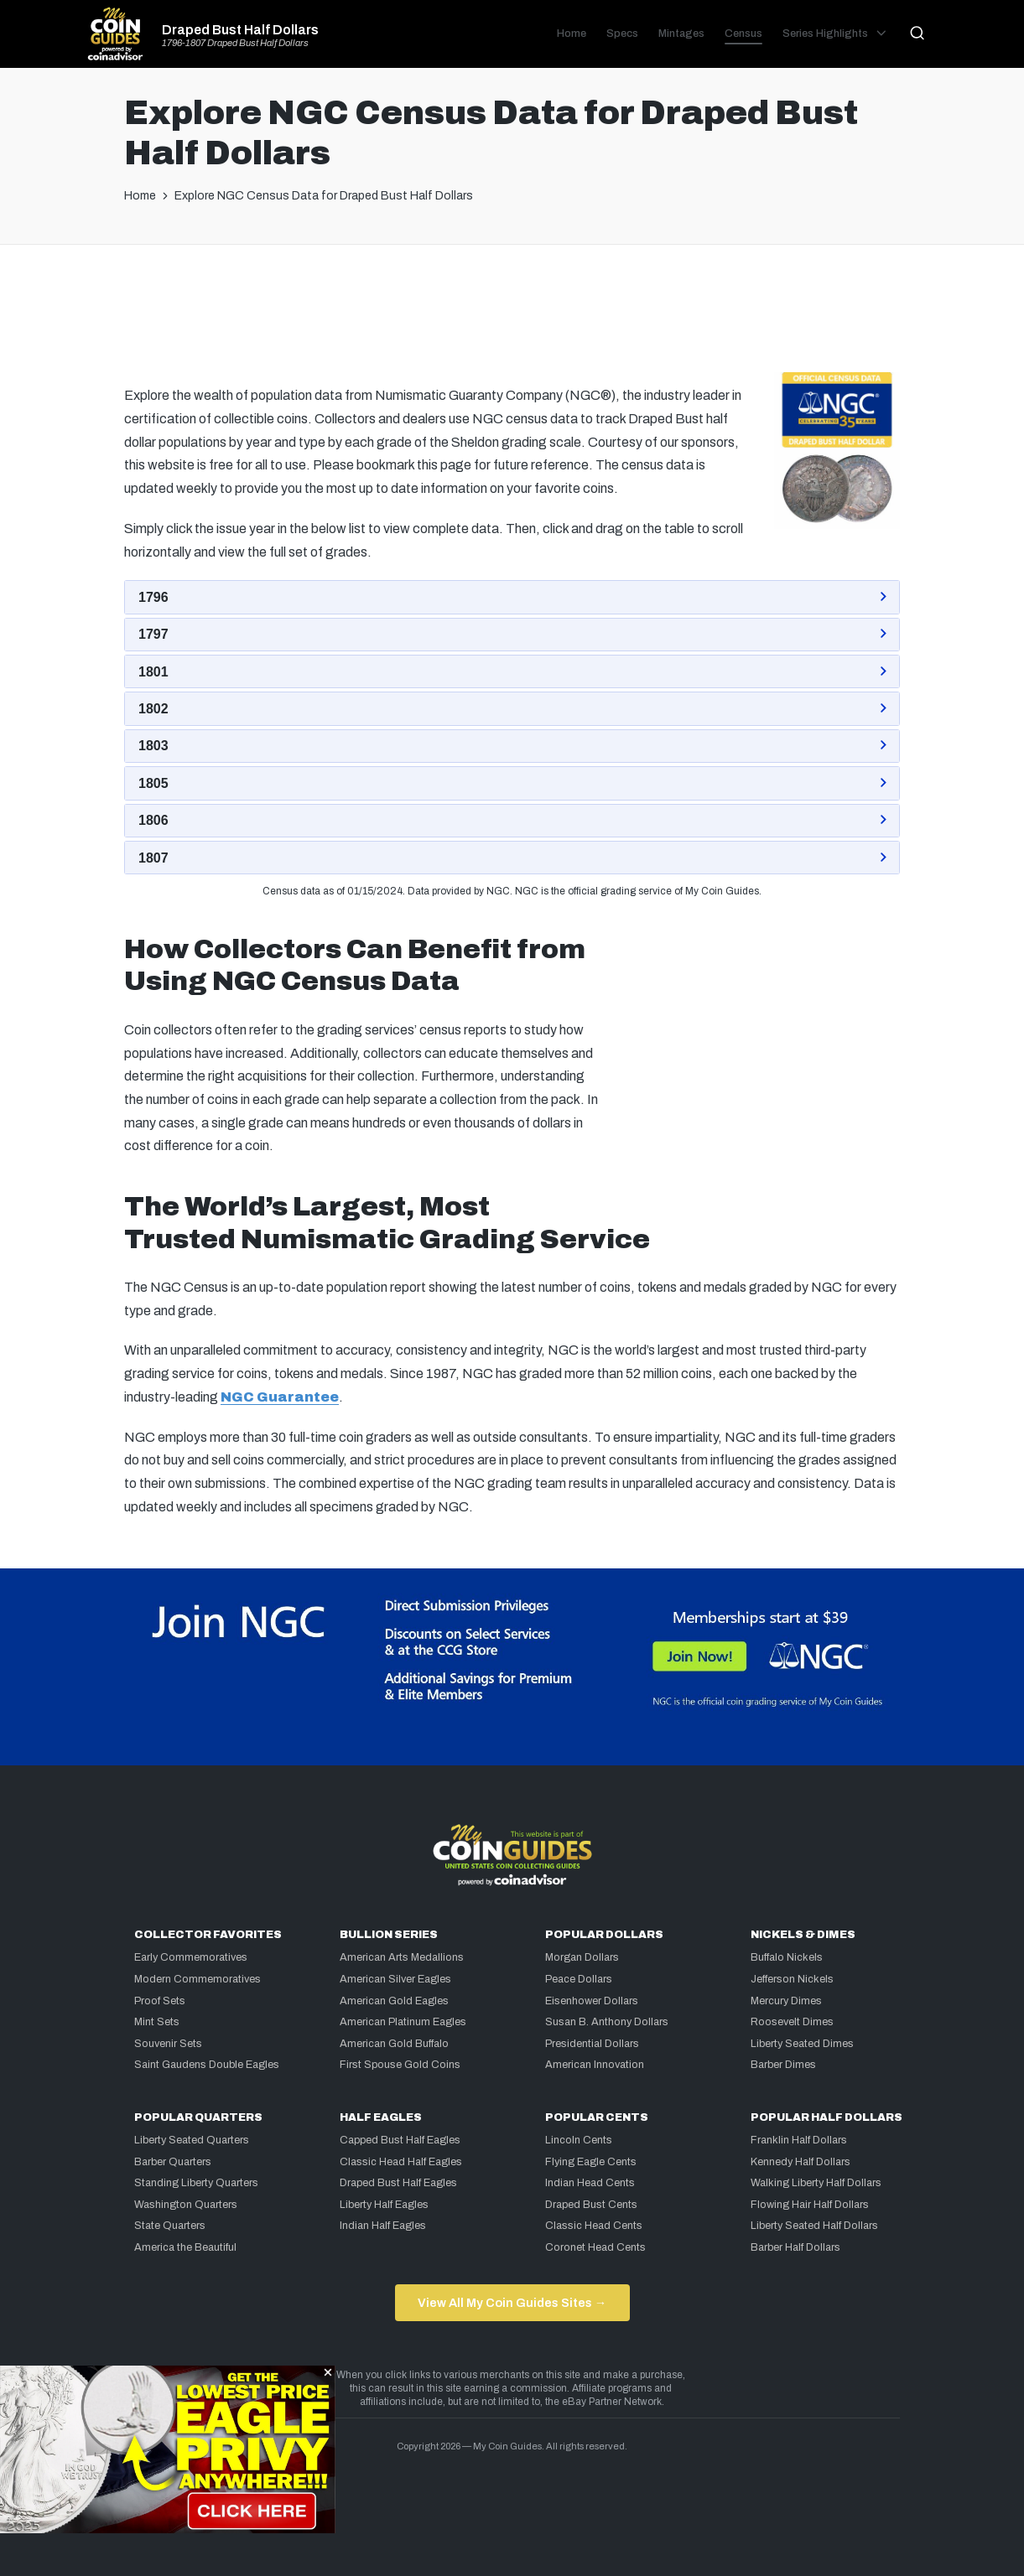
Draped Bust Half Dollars (240, 30)
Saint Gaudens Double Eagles (206, 2065)
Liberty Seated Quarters (191, 2140)
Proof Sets (159, 2001)
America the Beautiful (185, 2247)
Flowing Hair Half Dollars (810, 2205)
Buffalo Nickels (787, 1957)
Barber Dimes (783, 2065)
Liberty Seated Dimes (802, 2044)
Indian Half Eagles (383, 2225)
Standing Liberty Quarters (196, 2183)
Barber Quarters (172, 2162)
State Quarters (169, 2225)
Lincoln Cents (578, 2140)
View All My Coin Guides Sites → (512, 2302)
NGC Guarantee (280, 1397)
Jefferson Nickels (792, 1979)
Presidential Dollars (592, 2044)
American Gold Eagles (394, 2001)
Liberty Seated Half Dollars (814, 2225)
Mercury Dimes (786, 2001)
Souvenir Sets (168, 2044)
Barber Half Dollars (795, 2247)
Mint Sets (156, 2022)
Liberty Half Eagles (384, 2205)
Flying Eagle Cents (591, 2162)
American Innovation (594, 2065)
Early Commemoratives (190, 1957)
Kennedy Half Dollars (800, 2162)
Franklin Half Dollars (799, 2140)
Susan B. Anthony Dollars (606, 2022)
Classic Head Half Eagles (401, 2162)
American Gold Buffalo (394, 2044)
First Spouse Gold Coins (400, 2065)
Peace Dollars (578, 1979)
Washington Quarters (185, 2205)
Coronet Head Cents (595, 2247)
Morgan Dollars (582, 1957)
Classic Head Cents (593, 2225)
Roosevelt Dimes (792, 2022)
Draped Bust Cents (591, 2205)
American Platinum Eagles (403, 2022)
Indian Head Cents (590, 2183)
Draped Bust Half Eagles (398, 2183)
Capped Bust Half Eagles (400, 2140)
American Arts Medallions (402, 1957)
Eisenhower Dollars (591, 2001)
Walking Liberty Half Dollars (816, 2183)
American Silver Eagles (395, 1979)
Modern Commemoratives (197, 1979)
